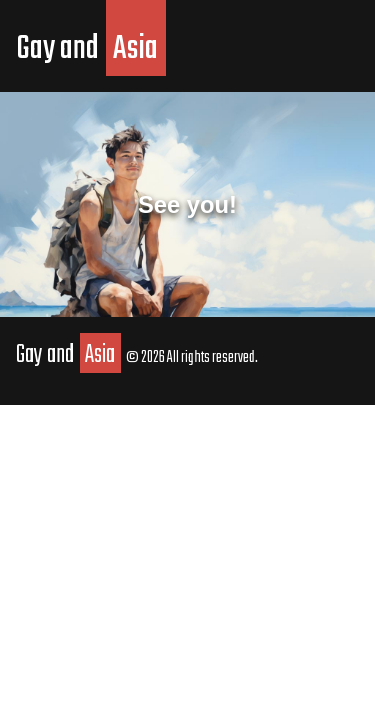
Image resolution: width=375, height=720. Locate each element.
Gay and (91, 49)
